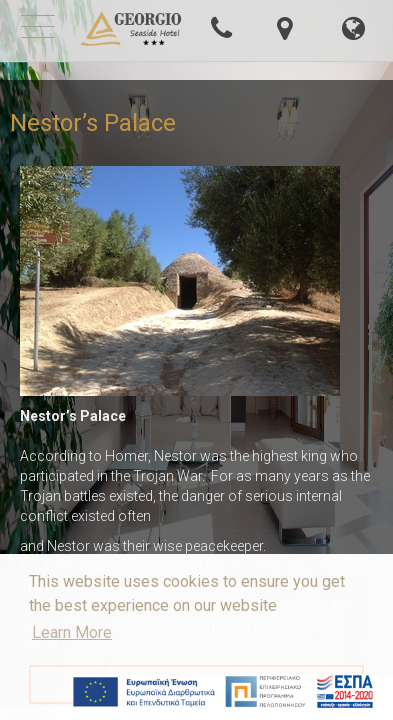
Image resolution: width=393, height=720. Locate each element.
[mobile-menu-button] (38, 29)
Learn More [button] (72, 632)
